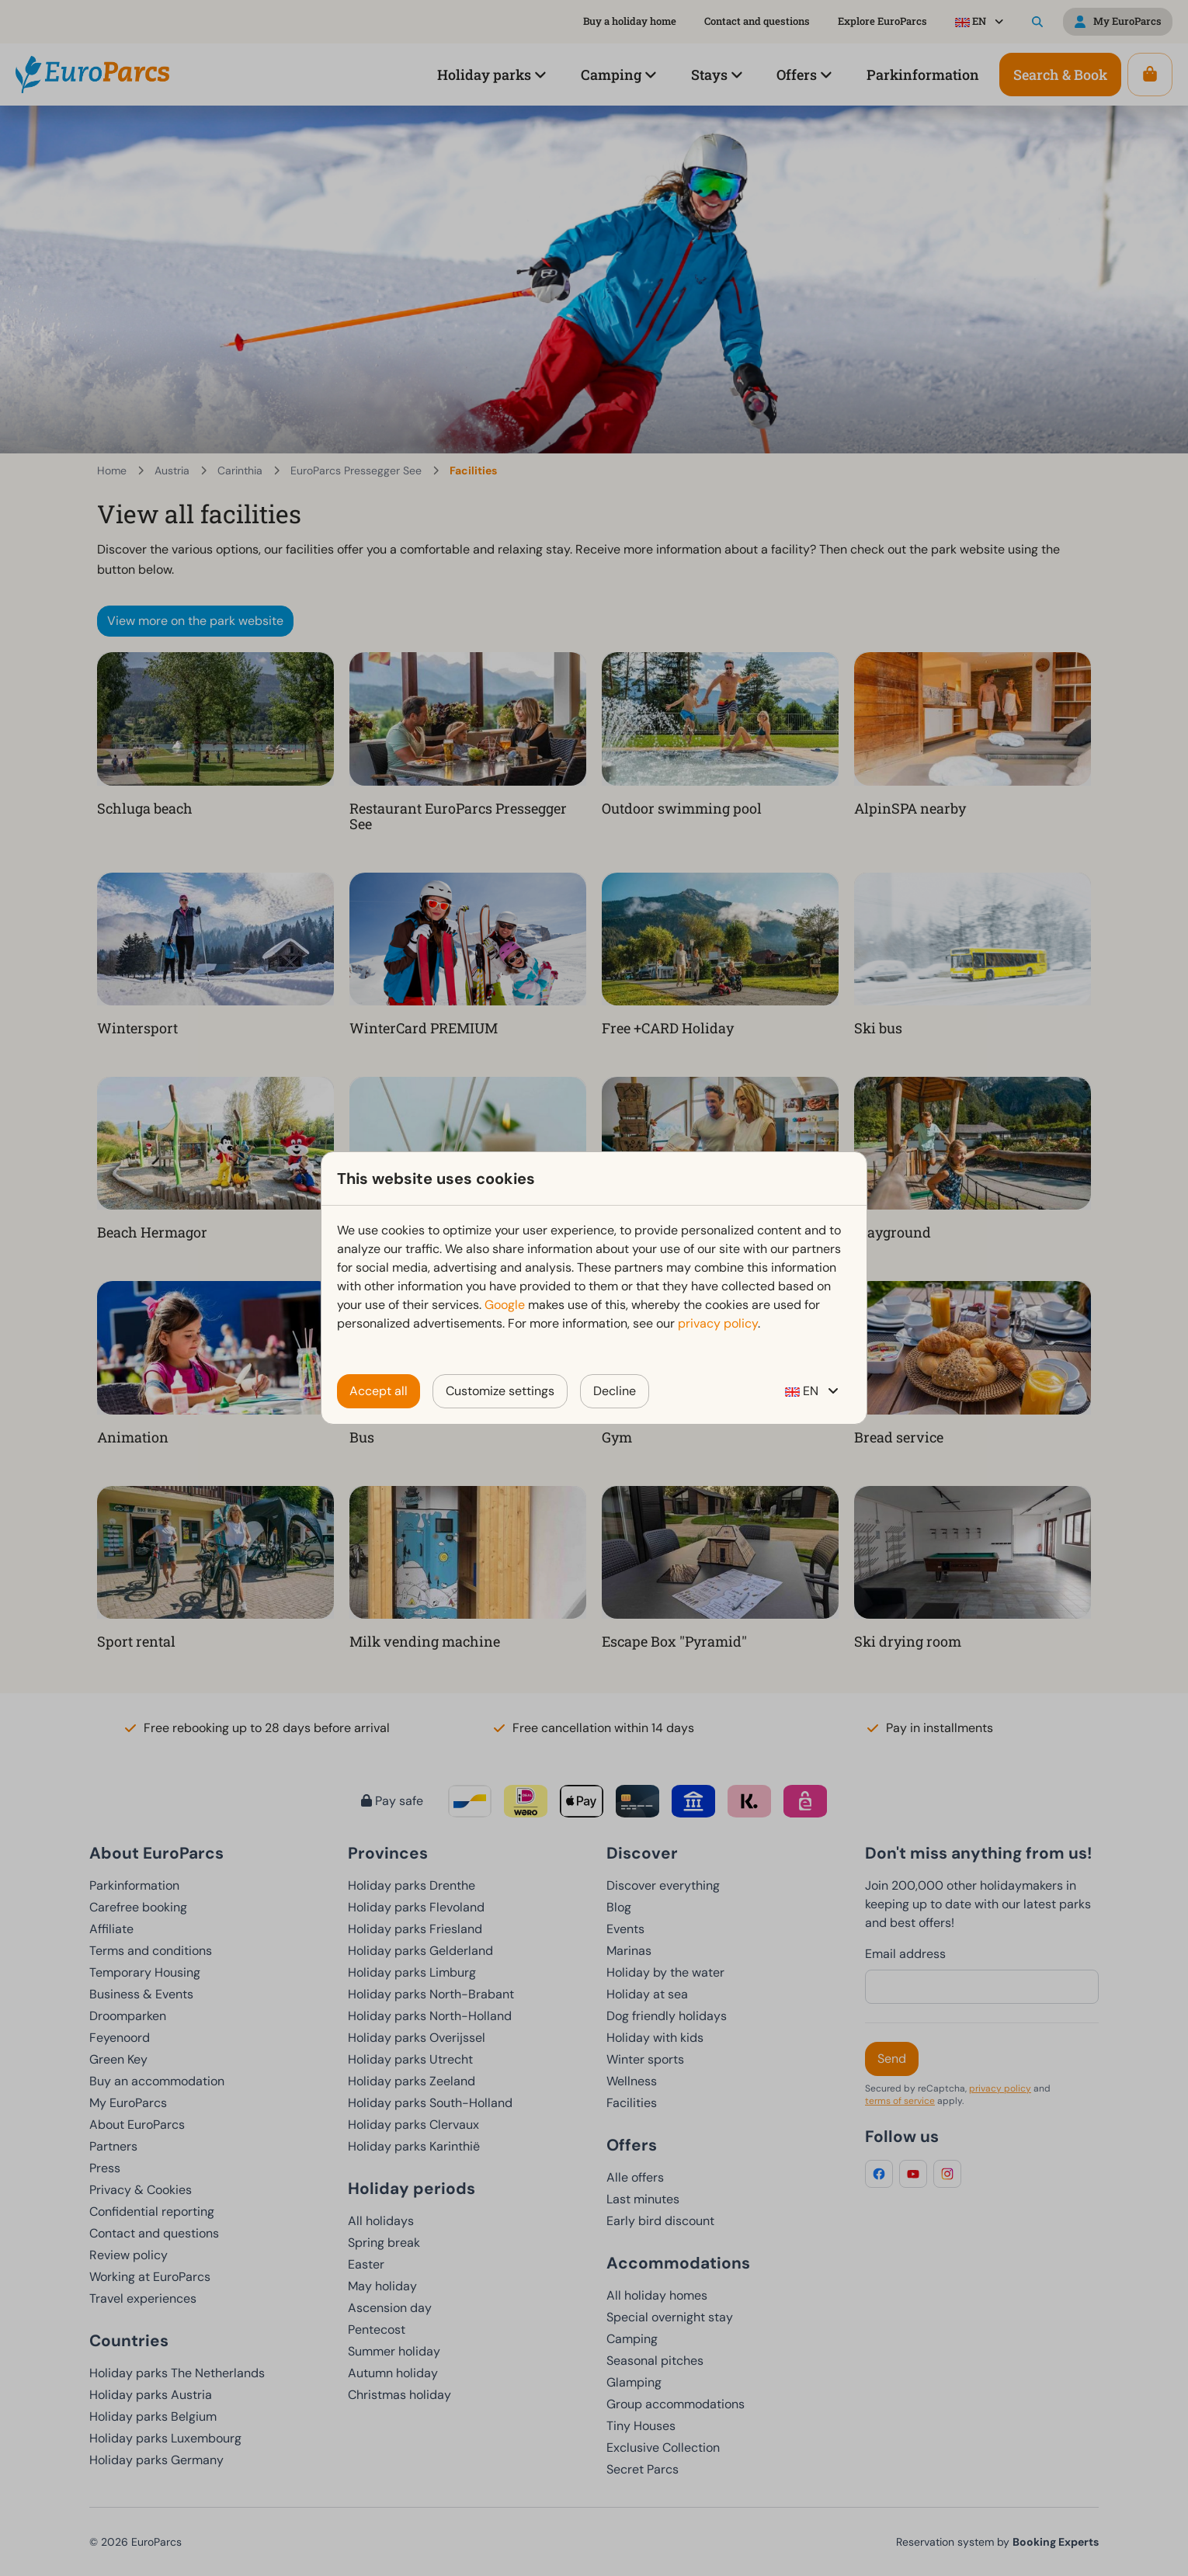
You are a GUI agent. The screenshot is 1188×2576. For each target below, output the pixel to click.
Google (505, 1305)
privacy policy (718, 1323)
